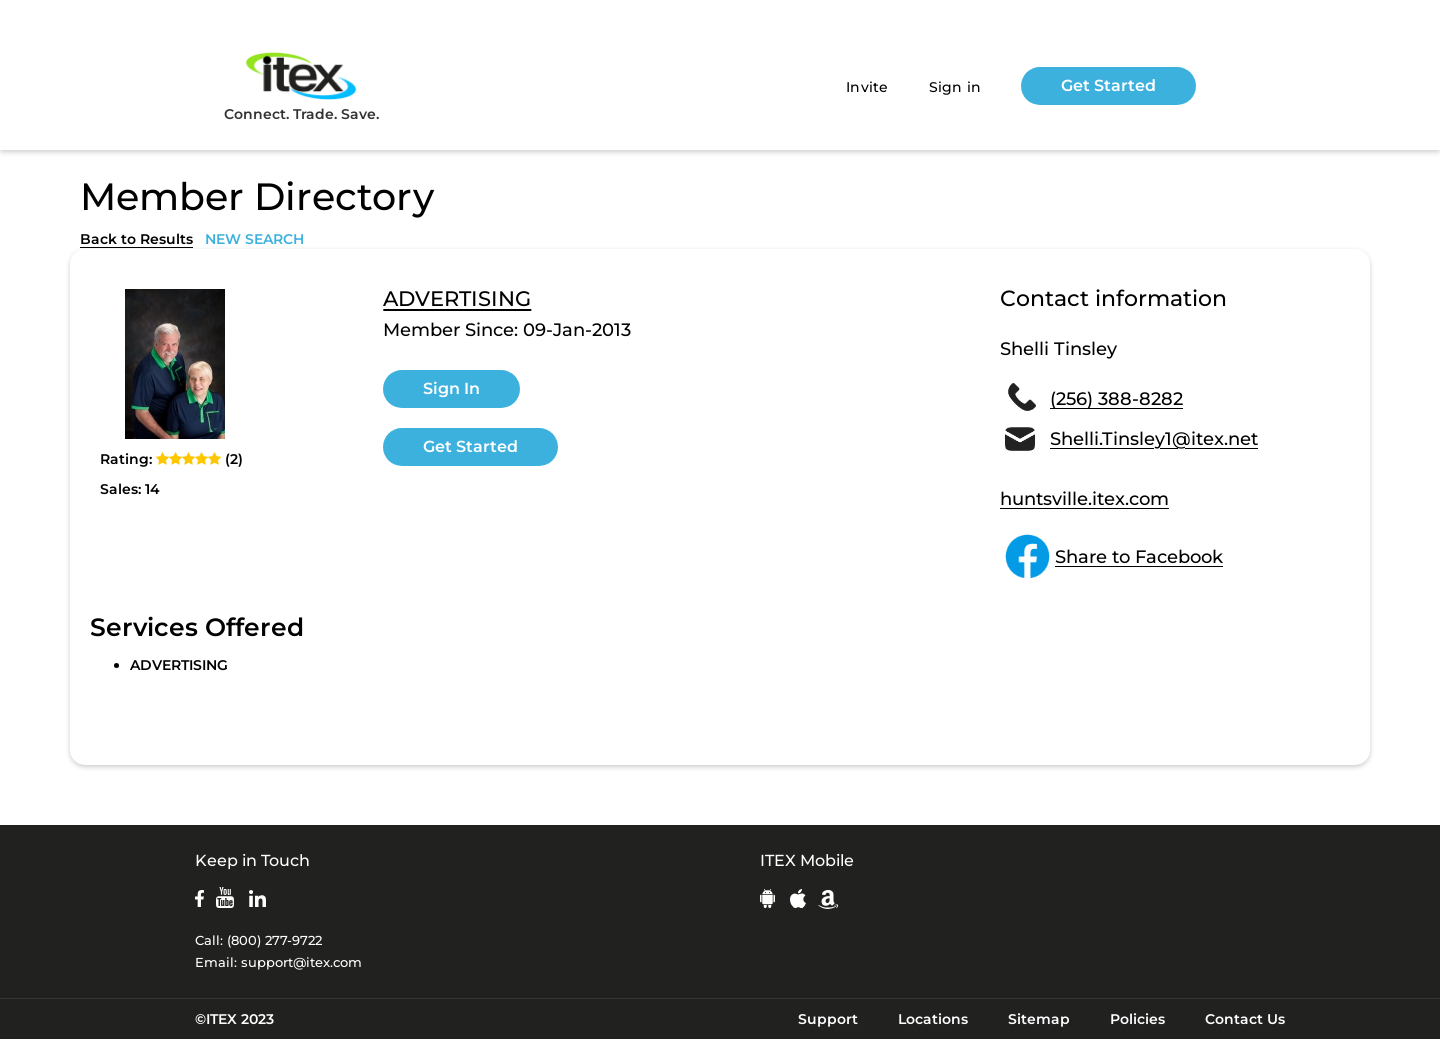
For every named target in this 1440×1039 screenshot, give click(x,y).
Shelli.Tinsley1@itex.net (1154, 439)
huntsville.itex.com (1084, 499)
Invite (867, 87)
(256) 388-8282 (1116, 399)
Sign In (451, 388)
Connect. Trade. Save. (301, 85)
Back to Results (136, 239)
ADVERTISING (457, 299)
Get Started (1108, 85)
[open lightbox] (175, 364)
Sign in (955, 87)
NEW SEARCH (254, 239)
